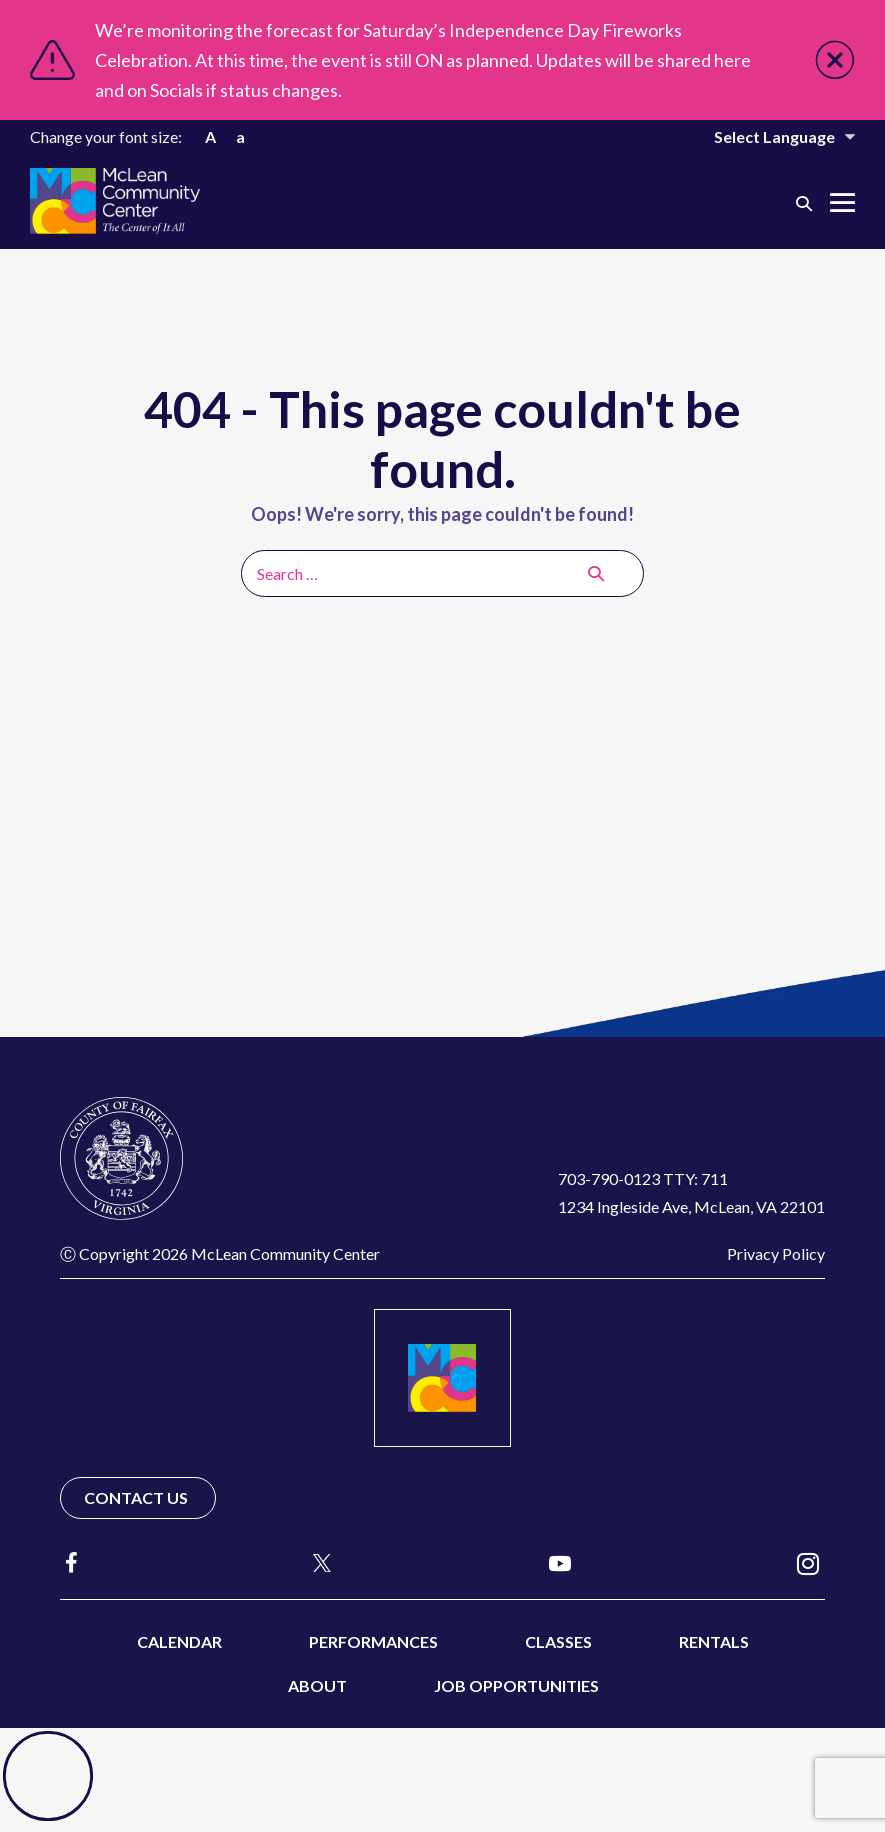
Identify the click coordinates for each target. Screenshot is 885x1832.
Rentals (714, 1641)
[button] (804, 202)
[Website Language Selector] (771, 136)
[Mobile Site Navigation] (842, 202)
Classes (558, 1641)
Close (835, 60)
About (317, 1685)
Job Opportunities (516, 1685)
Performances (373, 1641)
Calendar (179, 1641)
